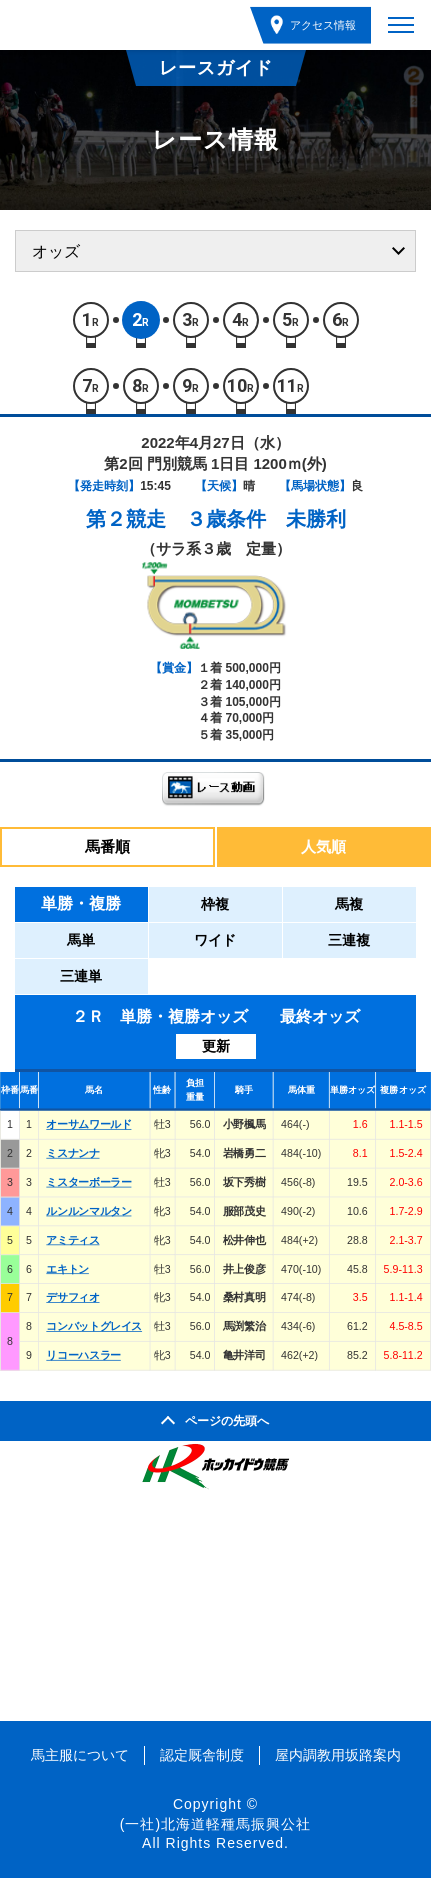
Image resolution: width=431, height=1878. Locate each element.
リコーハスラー (83, 1355)
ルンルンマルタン (88, 1211)
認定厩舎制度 (202, 1755)
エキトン (67, 1269)
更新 (216, 1046)
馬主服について (80, 1755)
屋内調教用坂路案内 (338, 1755)
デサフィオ (72, 1298)
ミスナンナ (72, 1153)
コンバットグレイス (94, 1326)
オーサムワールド (88, 1124)
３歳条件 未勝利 (266, 519)
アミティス (72, 1240)
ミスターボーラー (88, 1182)
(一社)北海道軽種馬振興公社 (215, 1824)
